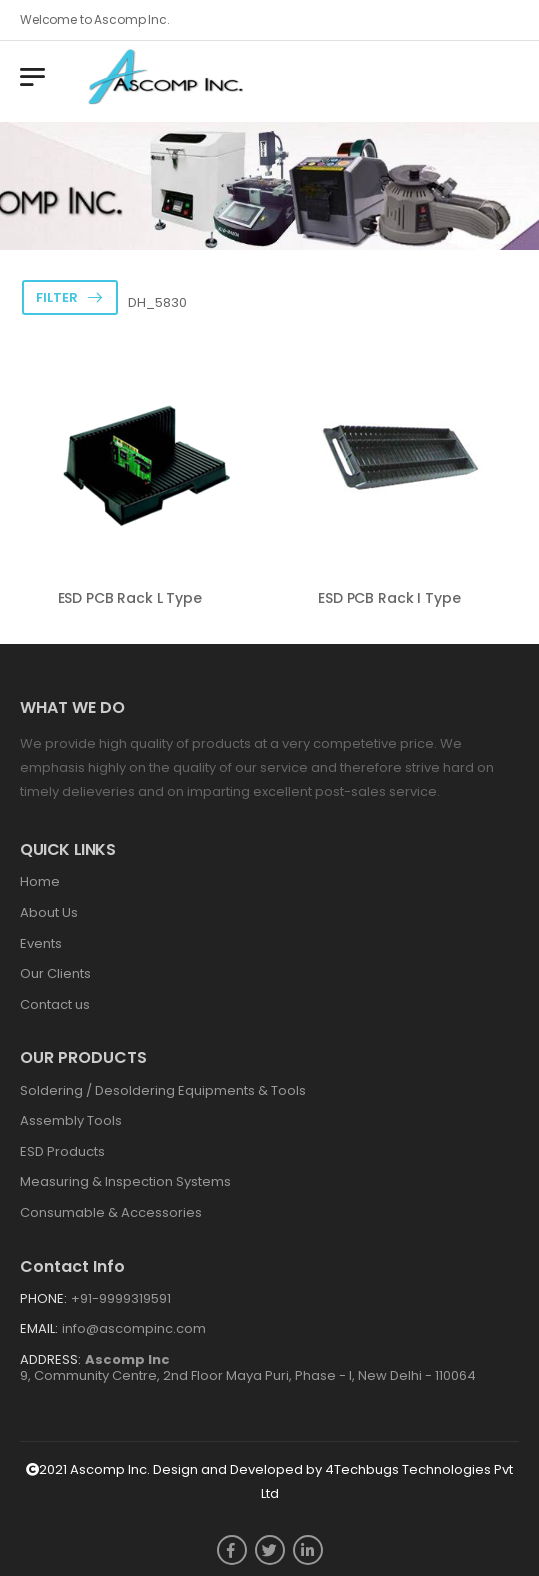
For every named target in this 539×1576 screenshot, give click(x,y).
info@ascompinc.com (134, 1328)
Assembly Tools (71, 1120)
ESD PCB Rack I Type (389, 598)
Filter (57, 297)
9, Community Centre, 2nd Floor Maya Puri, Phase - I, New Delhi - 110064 (248, 1367)
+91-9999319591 (121, 1298)
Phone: (43, 1298)
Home (40, 881)
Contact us (55, 1004)
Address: (50, 1359)
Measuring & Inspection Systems (125, 1181)
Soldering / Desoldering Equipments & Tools (163, 1090)
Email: (39, 1328)
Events (41, 943)
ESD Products (62, 1151)
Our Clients (55, 973)
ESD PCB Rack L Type (130, 598)
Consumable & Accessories (111, 1212)
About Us (49, 912)
